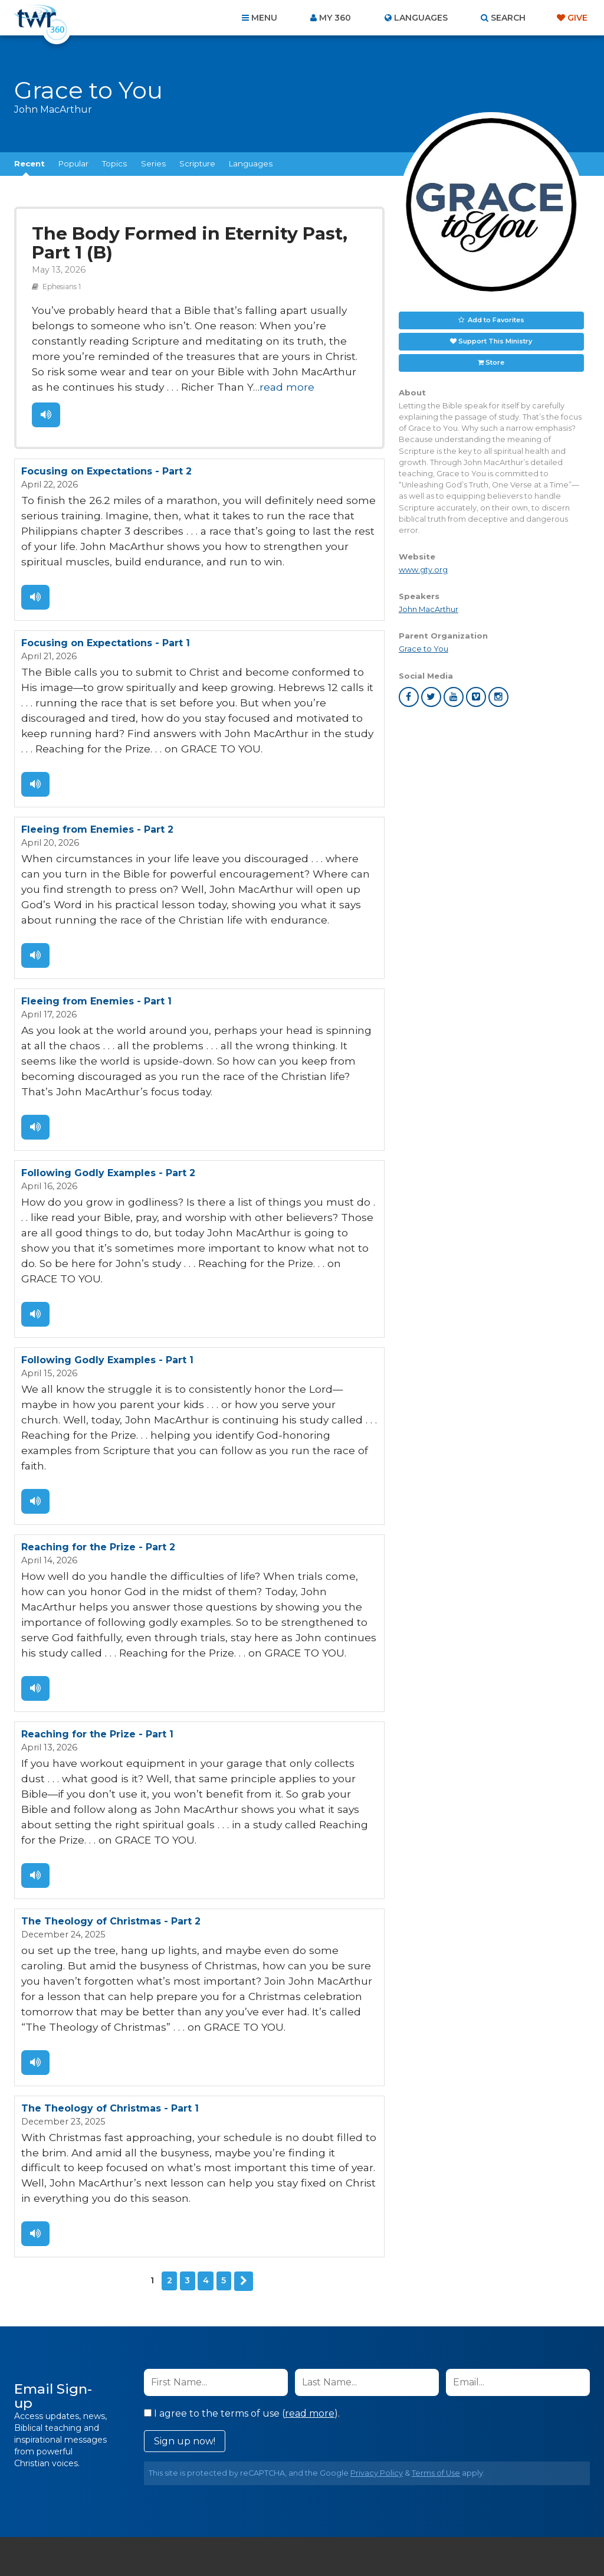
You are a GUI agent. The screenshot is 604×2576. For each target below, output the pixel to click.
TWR (309, 2540)
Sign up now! (184, 2277)
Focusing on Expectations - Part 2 (106, 454)
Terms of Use (436, 2309)
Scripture (197, 163)
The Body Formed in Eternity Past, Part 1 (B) (197, 241)
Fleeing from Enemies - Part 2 (97, 795)
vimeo (476, 697)
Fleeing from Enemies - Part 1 (96, 959)
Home (87, 2512)
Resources (503, 2512)
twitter (431, 697)
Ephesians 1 (58, 280)
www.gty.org (423, 569)
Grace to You (423, 648)
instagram (498, 697)
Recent (29, 163)
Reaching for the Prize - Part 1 (97, 1613)
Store (494, 362)
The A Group (388, 2540)
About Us (138, 2512)
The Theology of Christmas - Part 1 (110, 1954)
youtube (454, 697)
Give (577, 17)
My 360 (335, 17)
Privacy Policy (376, 2309)
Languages (251, 163)
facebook (409, 697)
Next (243, 2118)
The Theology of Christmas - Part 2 (111, 1776)
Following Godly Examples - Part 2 (108, 1108)
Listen (45, 399)
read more (55, 372)
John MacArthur (428, 609)
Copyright (435, 2512)
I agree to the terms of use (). (242, 2250)
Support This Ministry (495, 341)
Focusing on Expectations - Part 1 (105, 618)
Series (153, 163)
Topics (114, 163)
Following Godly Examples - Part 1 (107, 1272)
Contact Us (201, 2512)
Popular (73, 163)
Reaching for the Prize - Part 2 (98, 1435)
